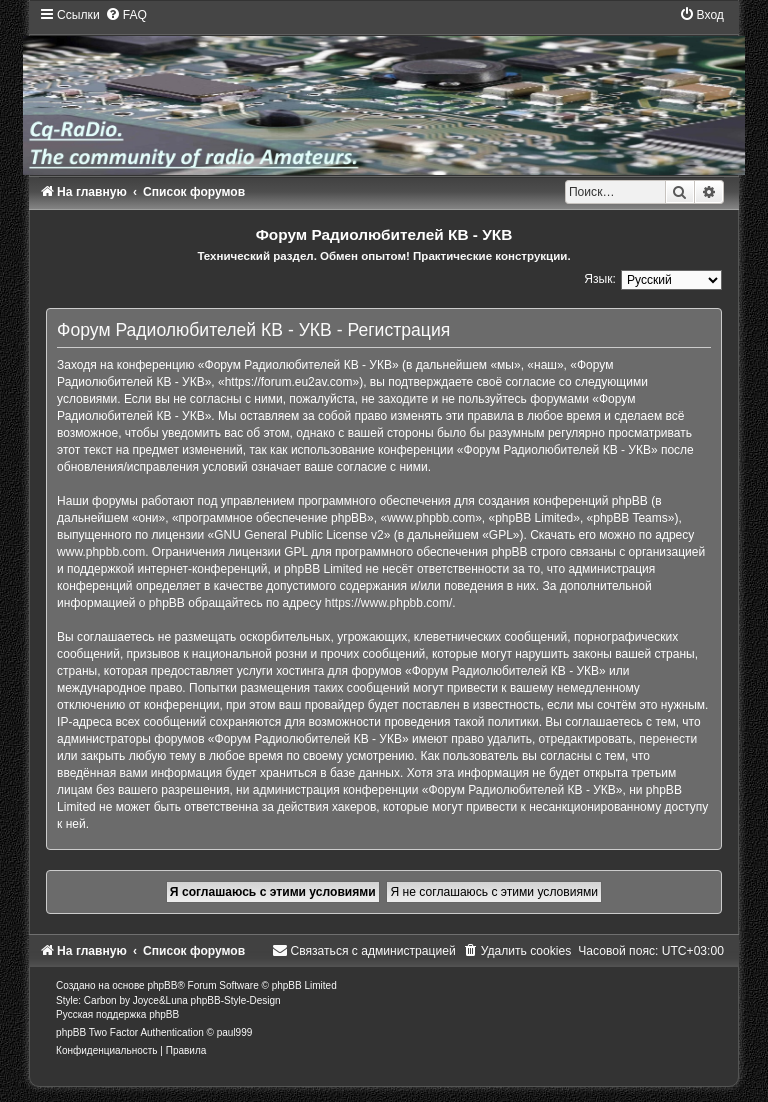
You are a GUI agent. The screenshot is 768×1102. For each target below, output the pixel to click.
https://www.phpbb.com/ (388, 603)
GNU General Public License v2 (298, 535)
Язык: (600, 279)
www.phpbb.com (101, 552)
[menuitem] (126, 15)
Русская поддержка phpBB (117, 1014)
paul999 (235, 1032)
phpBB (162, 985)
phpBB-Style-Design (236, 1000)
